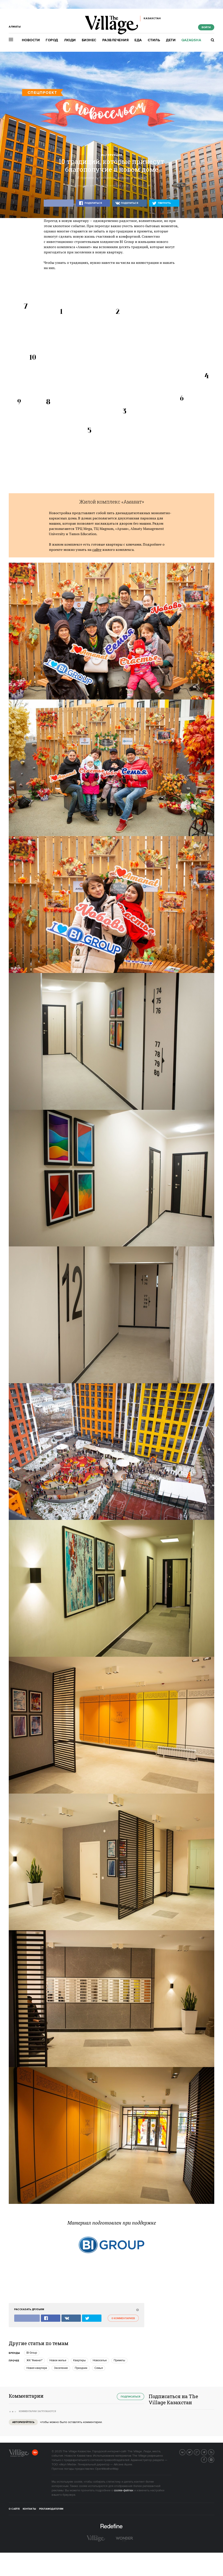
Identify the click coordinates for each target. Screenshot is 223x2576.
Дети (171, 40)
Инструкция (111, 155)
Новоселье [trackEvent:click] (100, 2360)
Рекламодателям (51, 2509)
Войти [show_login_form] (206, 27)
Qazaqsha (191, 40)
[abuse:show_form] (137, 2309)
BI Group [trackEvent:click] (31, 2352)
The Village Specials (87, 185)
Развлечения (115, 40)
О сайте (14, 2509)
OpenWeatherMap (106, 2469)
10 (32, 357)
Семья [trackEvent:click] (98, 2368)
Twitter (192, 2452)
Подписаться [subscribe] (130, 2396)
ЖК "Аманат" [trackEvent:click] (34, 2360)
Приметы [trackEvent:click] (119, 2360)
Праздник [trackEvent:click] (81, 2368)
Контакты (29, 2509)
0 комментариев (123, 2318)
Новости (31, 40)
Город (52, 40)
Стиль (154, 40)
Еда (138, 40)
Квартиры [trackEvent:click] (79, 2360)
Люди (70, 40)
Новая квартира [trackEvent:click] (36, 2368)
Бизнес (89, 40)
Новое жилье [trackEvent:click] (57, 2360)
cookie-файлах (123, 2490)
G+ (199, 2452)
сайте (96, 549)
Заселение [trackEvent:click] (61, 2368)
